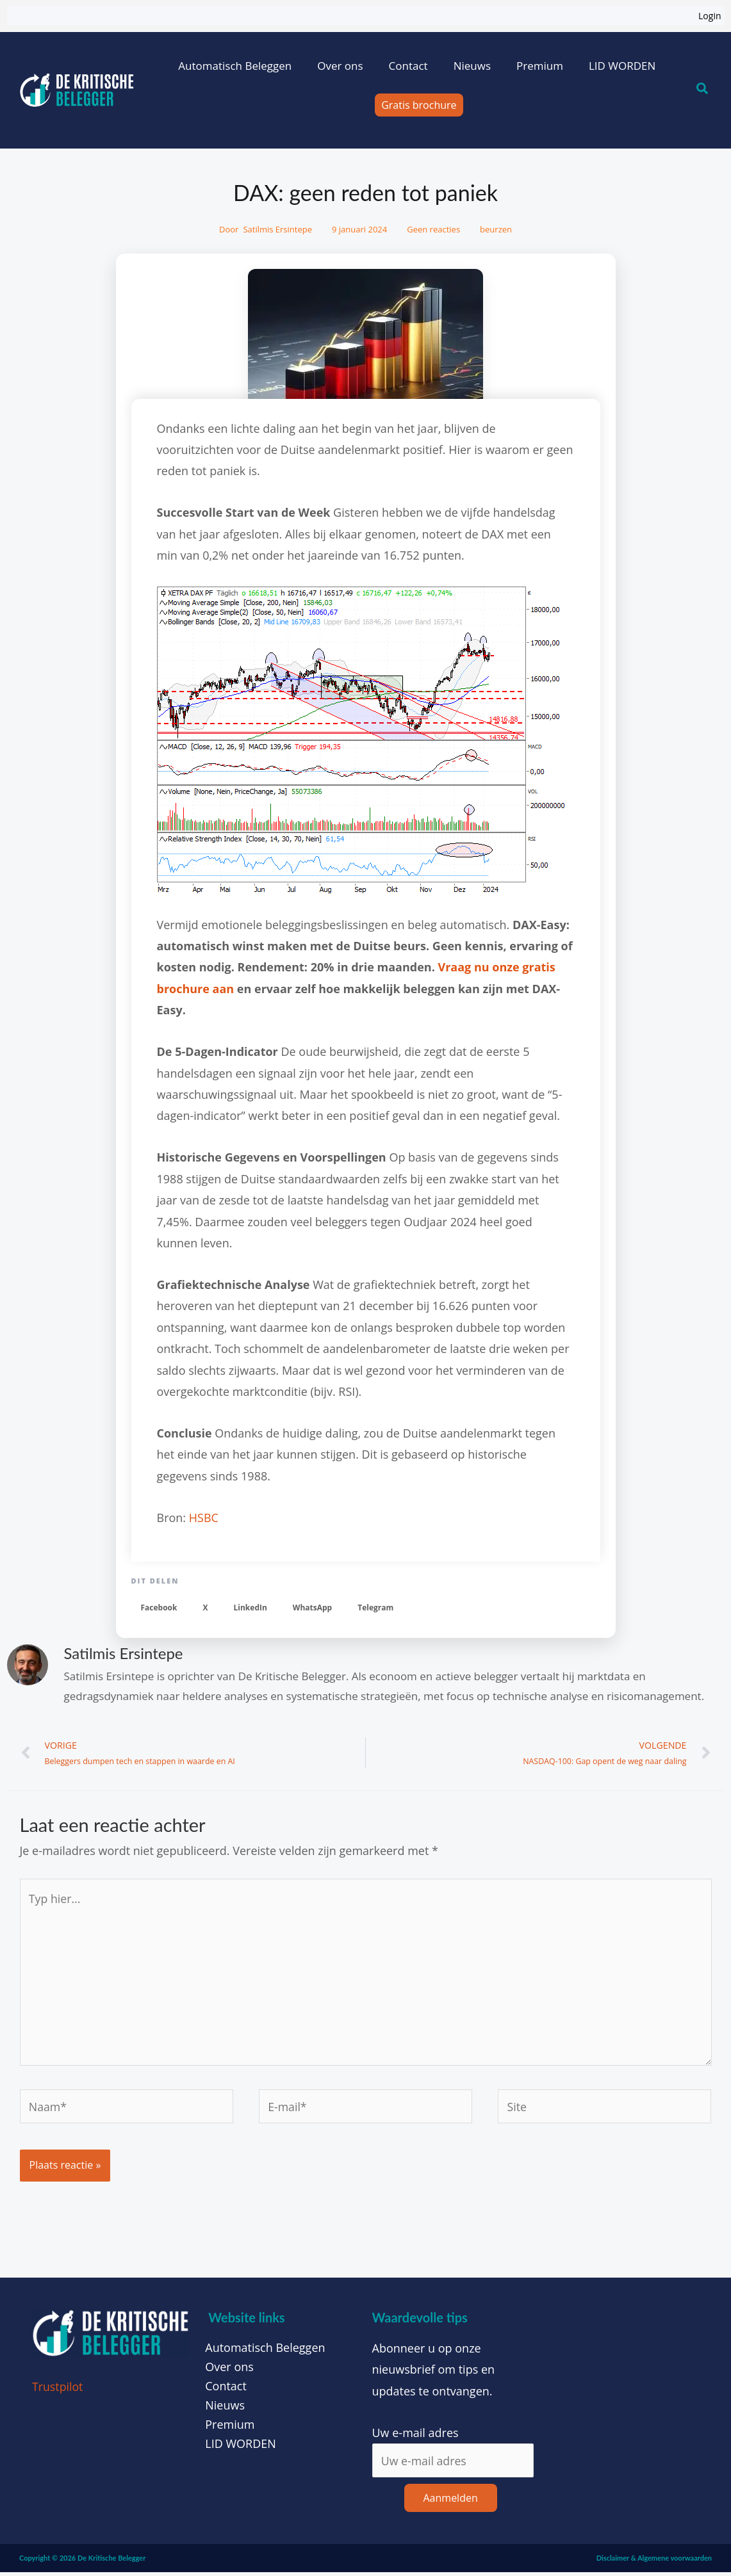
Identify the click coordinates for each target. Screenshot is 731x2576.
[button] (159, 1608)
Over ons (340, 65)
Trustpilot (58, 2390)
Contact (408, 65)
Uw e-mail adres (415, 2435)
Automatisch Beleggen (235, 65)
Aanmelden (450, 2502)
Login (709, 16)
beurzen (496, 229)
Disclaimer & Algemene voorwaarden (654, 2561)
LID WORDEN (622, 65)
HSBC (203, 1517)
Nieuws (472, 65)
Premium (539, 65)
